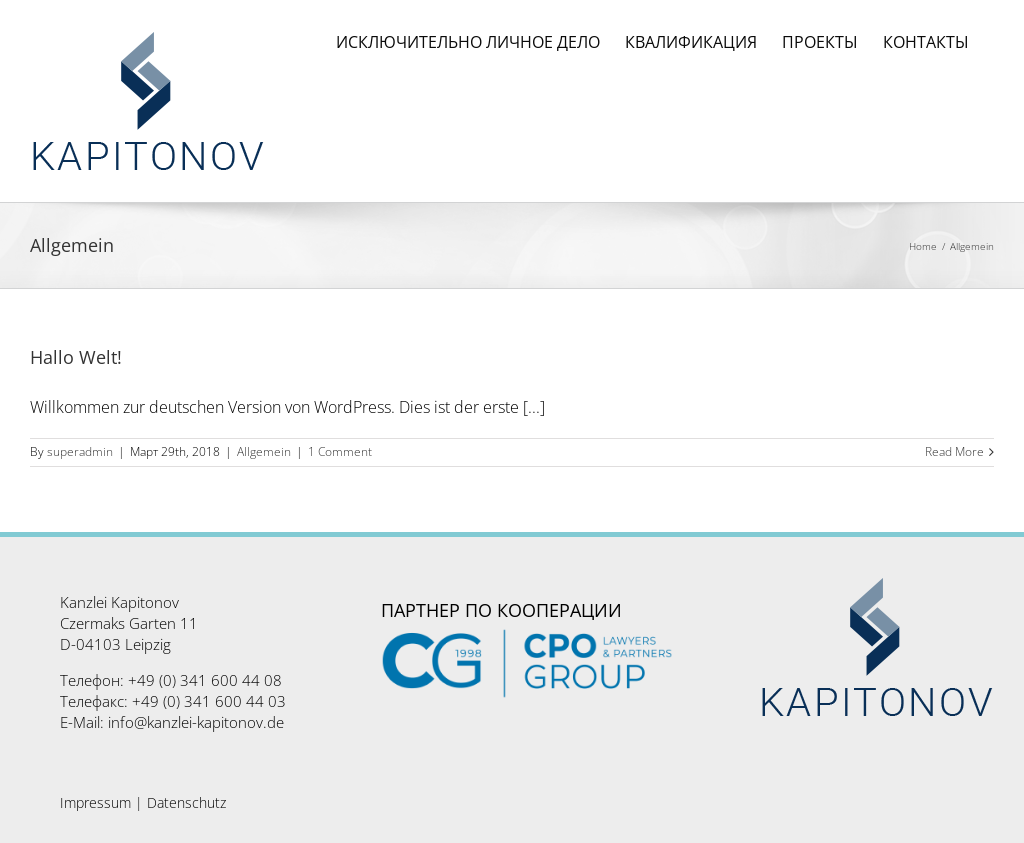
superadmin (80, 451)
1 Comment (340, 451)
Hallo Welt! (76, 357)
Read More (954, 452)
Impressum (95, 802)
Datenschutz (186, 802)
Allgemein (264, 451)
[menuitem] (468, 42)
